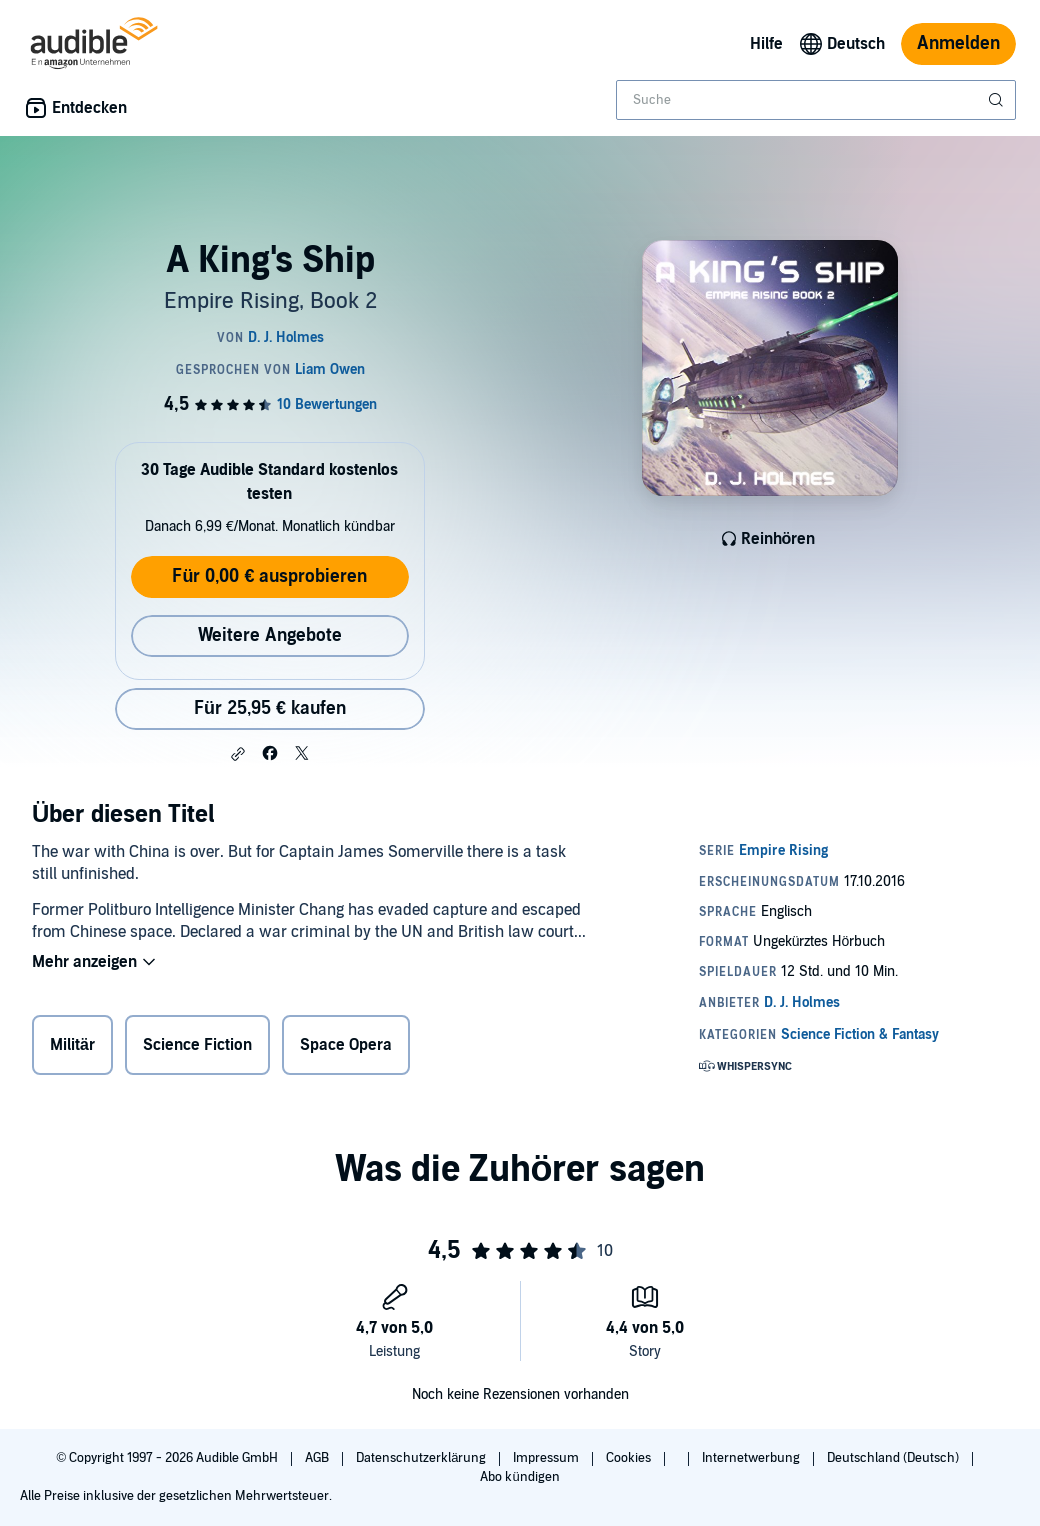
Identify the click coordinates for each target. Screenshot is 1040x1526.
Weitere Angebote (270, 635)
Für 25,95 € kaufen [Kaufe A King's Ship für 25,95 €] (270, 708)
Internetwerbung (752, 1458)
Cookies (630, 1458)
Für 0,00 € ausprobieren (269, 576)
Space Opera (346, 1045)
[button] (238, 754)
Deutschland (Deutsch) (894, 1458)
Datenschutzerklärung (422, 1458)
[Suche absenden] (998, 100)
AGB (318, 1458)
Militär (72, 1045)
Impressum (547, 1458)
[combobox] (816, 100)
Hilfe (766, 44)
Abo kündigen (519, 1477)
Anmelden (958, 43)
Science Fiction (197, 1045)
